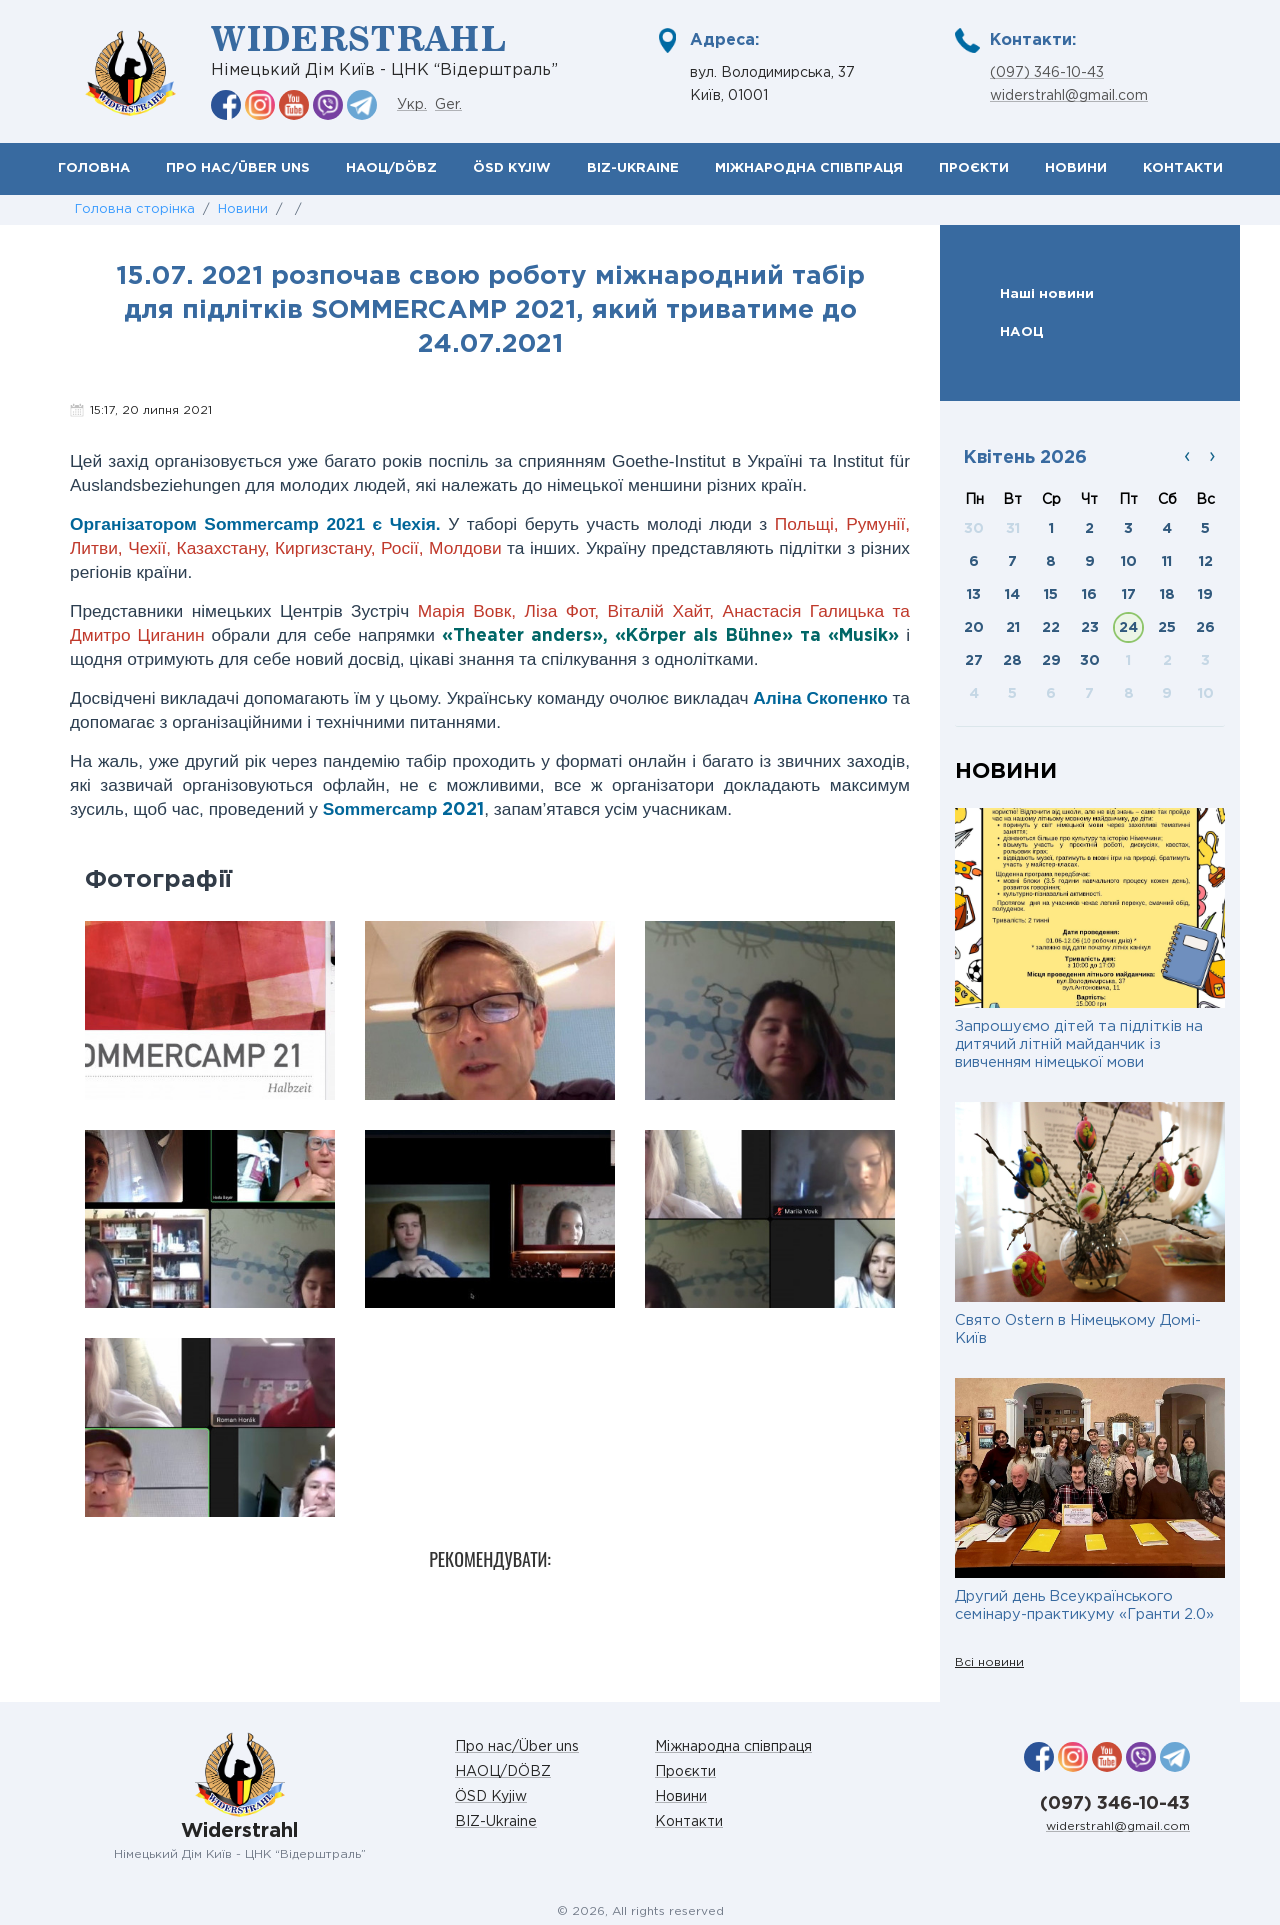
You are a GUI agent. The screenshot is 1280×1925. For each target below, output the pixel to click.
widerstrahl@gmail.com (1069, 96)
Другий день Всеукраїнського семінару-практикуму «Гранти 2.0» (1084, 1605)
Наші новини (1047, 294)
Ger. (448, 105)
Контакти (1183, 168)
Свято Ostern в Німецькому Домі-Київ (1078, 1329)
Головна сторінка (135, 209)
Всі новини (989, 1662)
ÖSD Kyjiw (512, 168)
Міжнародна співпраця (809, 168)
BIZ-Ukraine (633, 168)
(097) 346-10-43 (1047, 73)
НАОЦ (1022, 332)
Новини (1076, 168)
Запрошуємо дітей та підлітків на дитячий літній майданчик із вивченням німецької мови (1079, 1044)
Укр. (412, 105)
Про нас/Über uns (238, 168)
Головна (94, 168)
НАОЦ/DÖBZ (391, 168)
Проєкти (974, 168)
